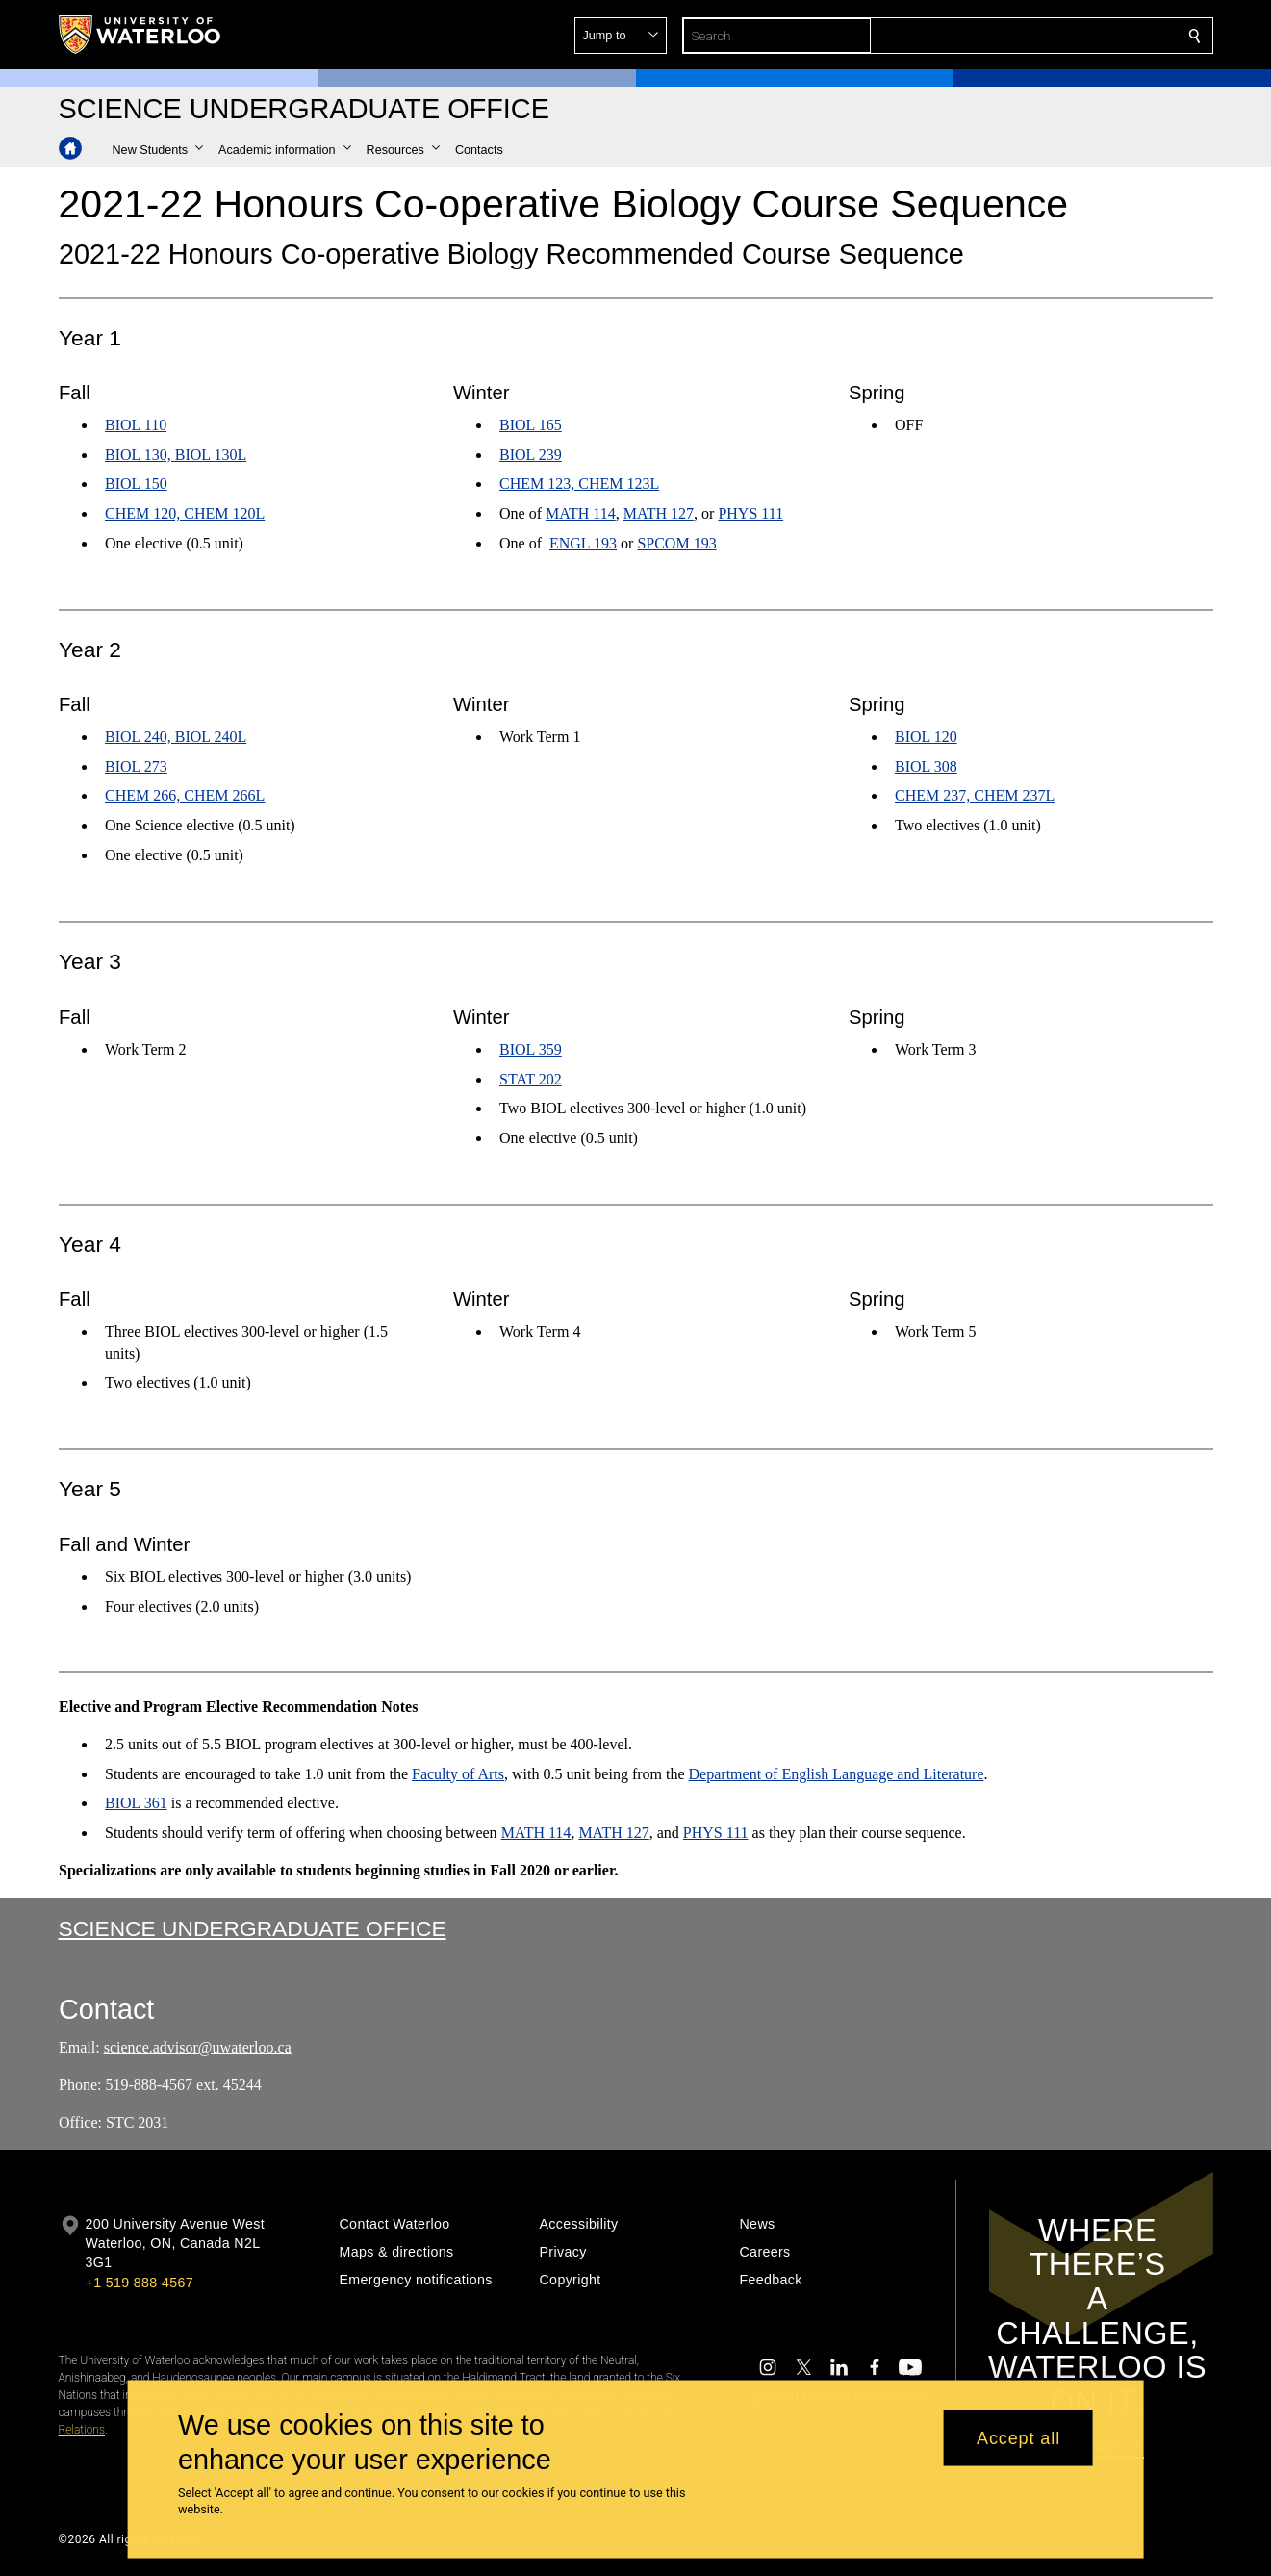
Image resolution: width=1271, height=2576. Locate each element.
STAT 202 (530, 1078)
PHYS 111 (751, 513)
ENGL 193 (583, 543)
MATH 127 (658, 513)
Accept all (1018, 2437)
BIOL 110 (135, 425)
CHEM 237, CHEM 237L (975, 796)
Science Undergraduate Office (252, 1928)
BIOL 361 (136, 1803)
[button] (1055, 35)
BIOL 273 (136, 766)
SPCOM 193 (677, 543)
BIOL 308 (926, 766)
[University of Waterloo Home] (140, 34)
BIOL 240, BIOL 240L (175, 736)
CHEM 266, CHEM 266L (185, 796)
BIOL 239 (530, 454)
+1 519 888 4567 (139, 2282)
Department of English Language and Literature (835, 1774)
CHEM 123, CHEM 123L (579, 484)
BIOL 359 (530, 1048)
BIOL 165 (530, 425)
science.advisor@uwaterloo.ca (197, 2047)
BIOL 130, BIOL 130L (175, 454)
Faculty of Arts (458, 1774)
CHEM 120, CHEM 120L (185, 513)
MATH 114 (581, 513)
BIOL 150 (136, 484)
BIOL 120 (926, 736)
